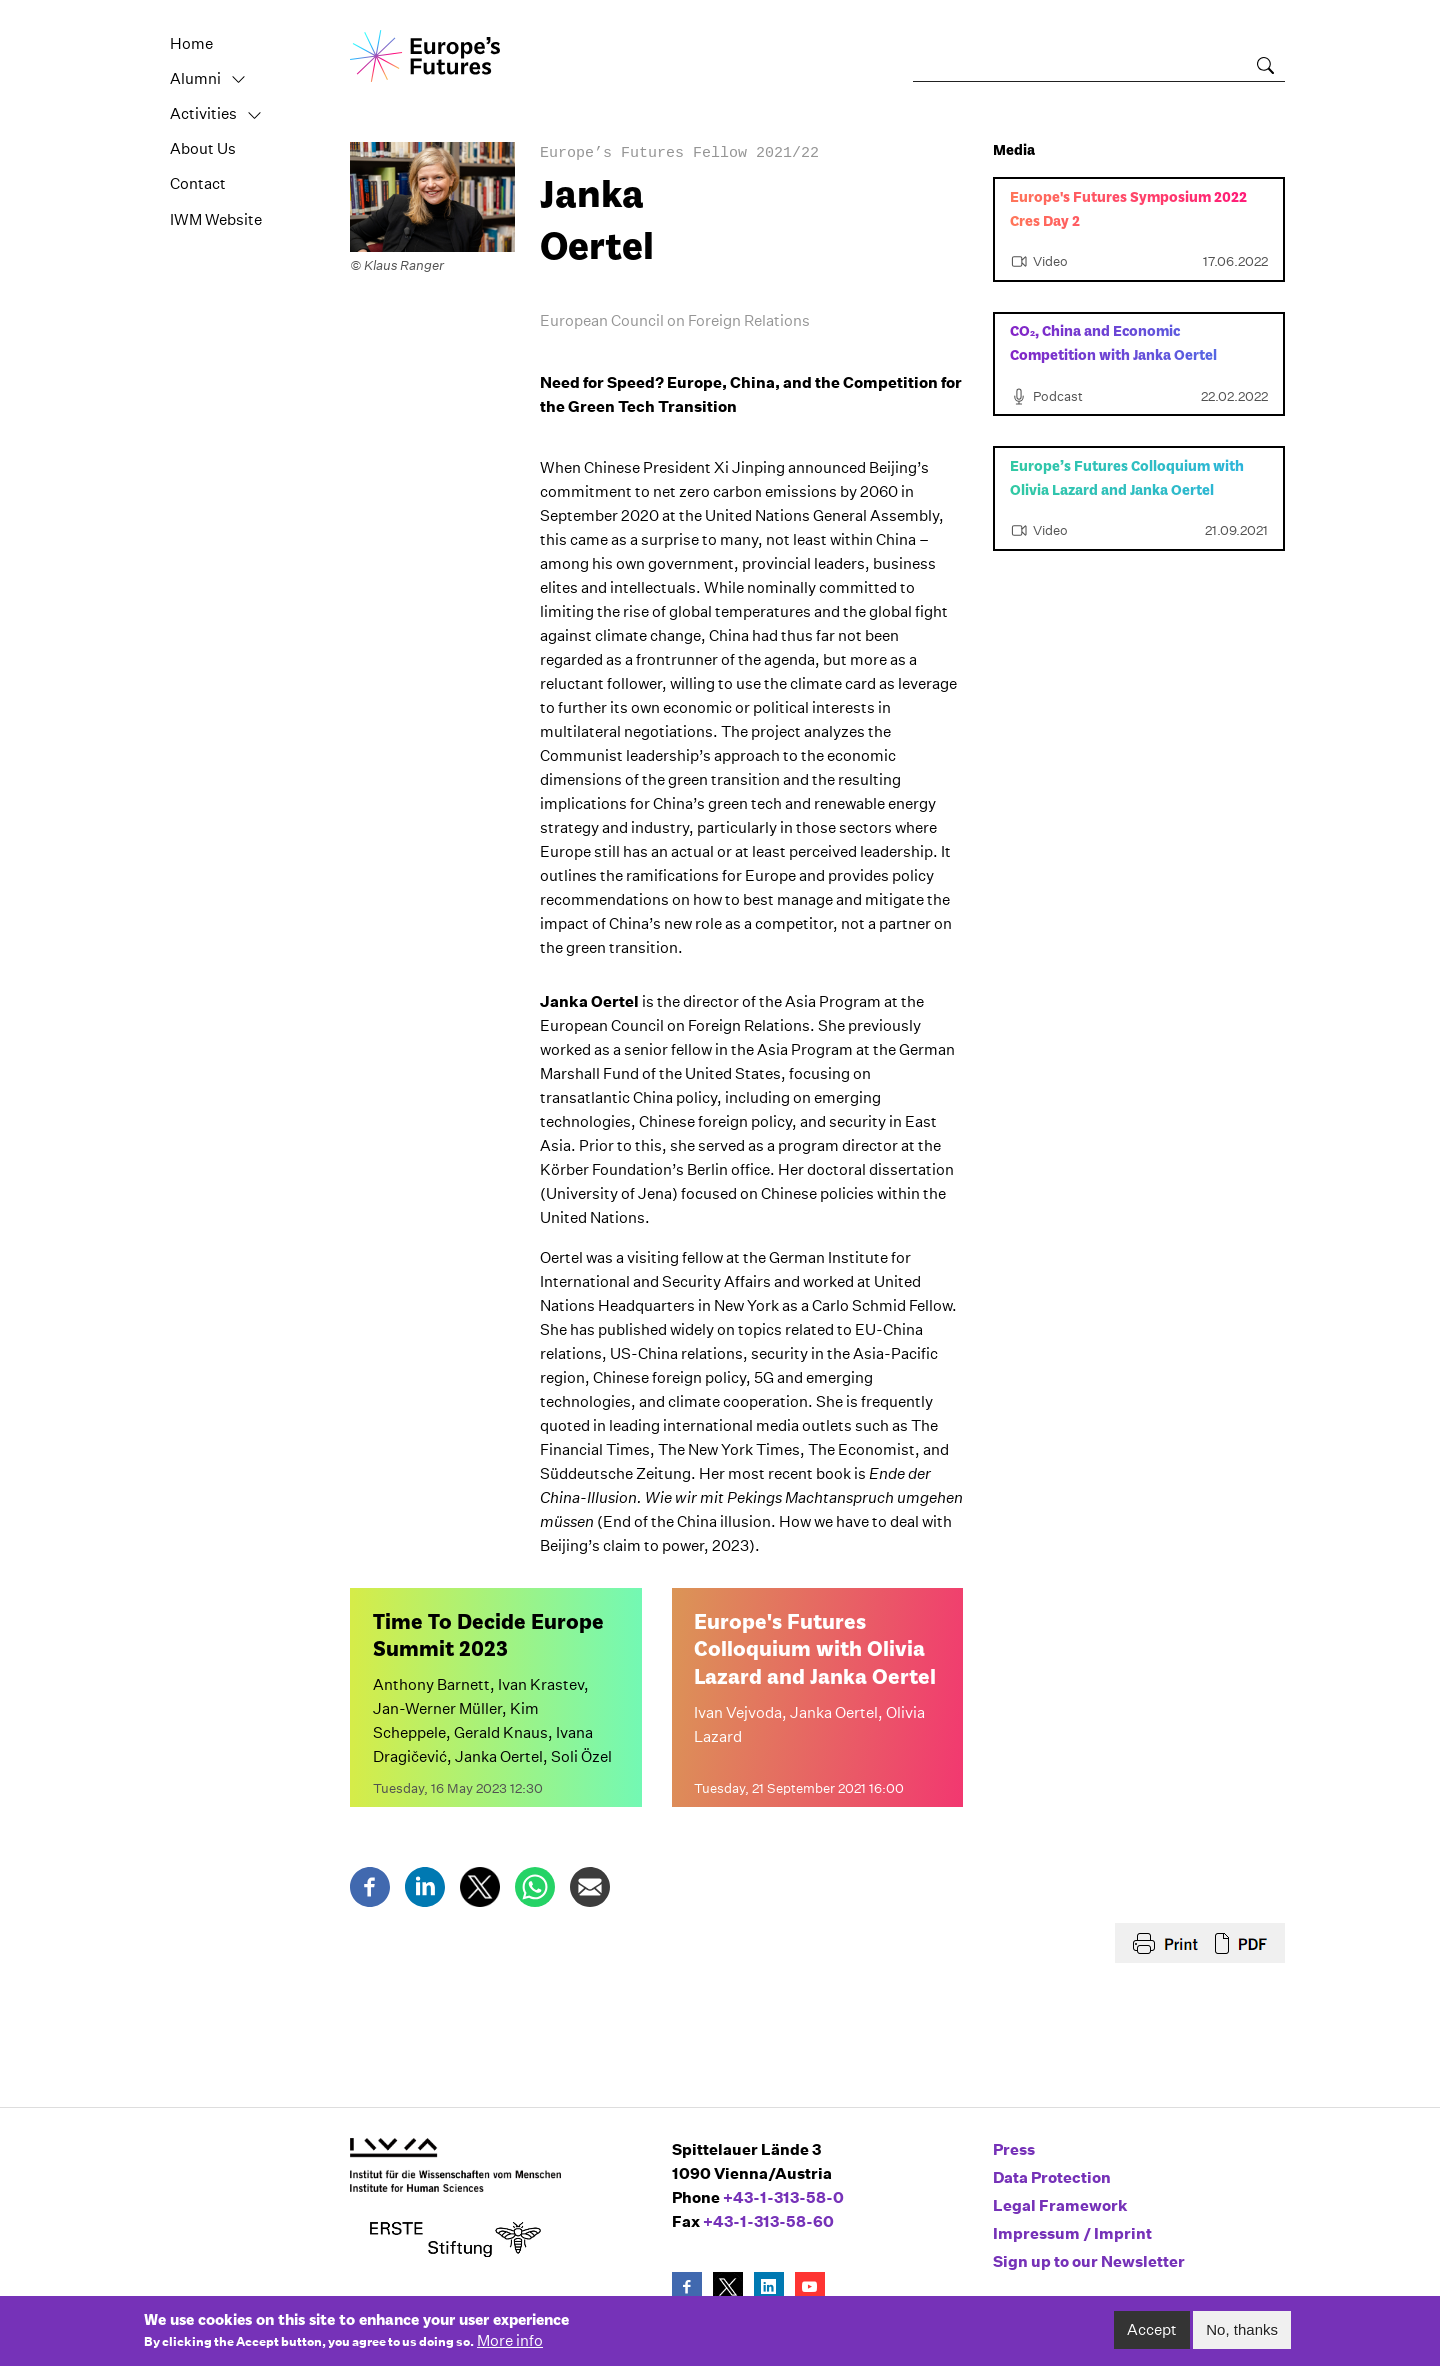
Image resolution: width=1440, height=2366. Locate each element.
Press (1014, 2149)
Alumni (195, 78)
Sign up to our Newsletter (1089, 2261)
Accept (1152, 2335)
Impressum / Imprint (1072, 2233)
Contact (198, 183)
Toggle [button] (239, 80)
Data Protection (1052, 2177)
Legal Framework (1060, 2205)
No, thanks (1242, 2335)
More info (510, 2347)
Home (191, 43)
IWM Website (216, 219)
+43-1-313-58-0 (783, 2197)
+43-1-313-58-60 (768, 2221)
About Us (203, 148)
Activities (203, 113)
